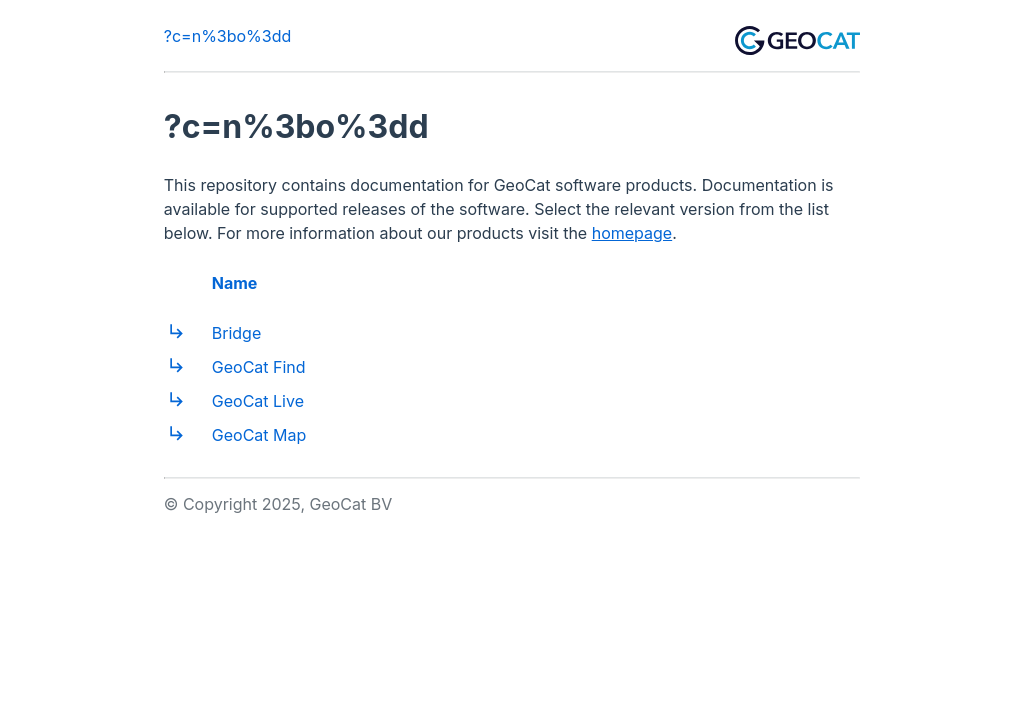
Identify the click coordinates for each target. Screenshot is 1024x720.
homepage (632, 233)
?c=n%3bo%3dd (228, 36)
